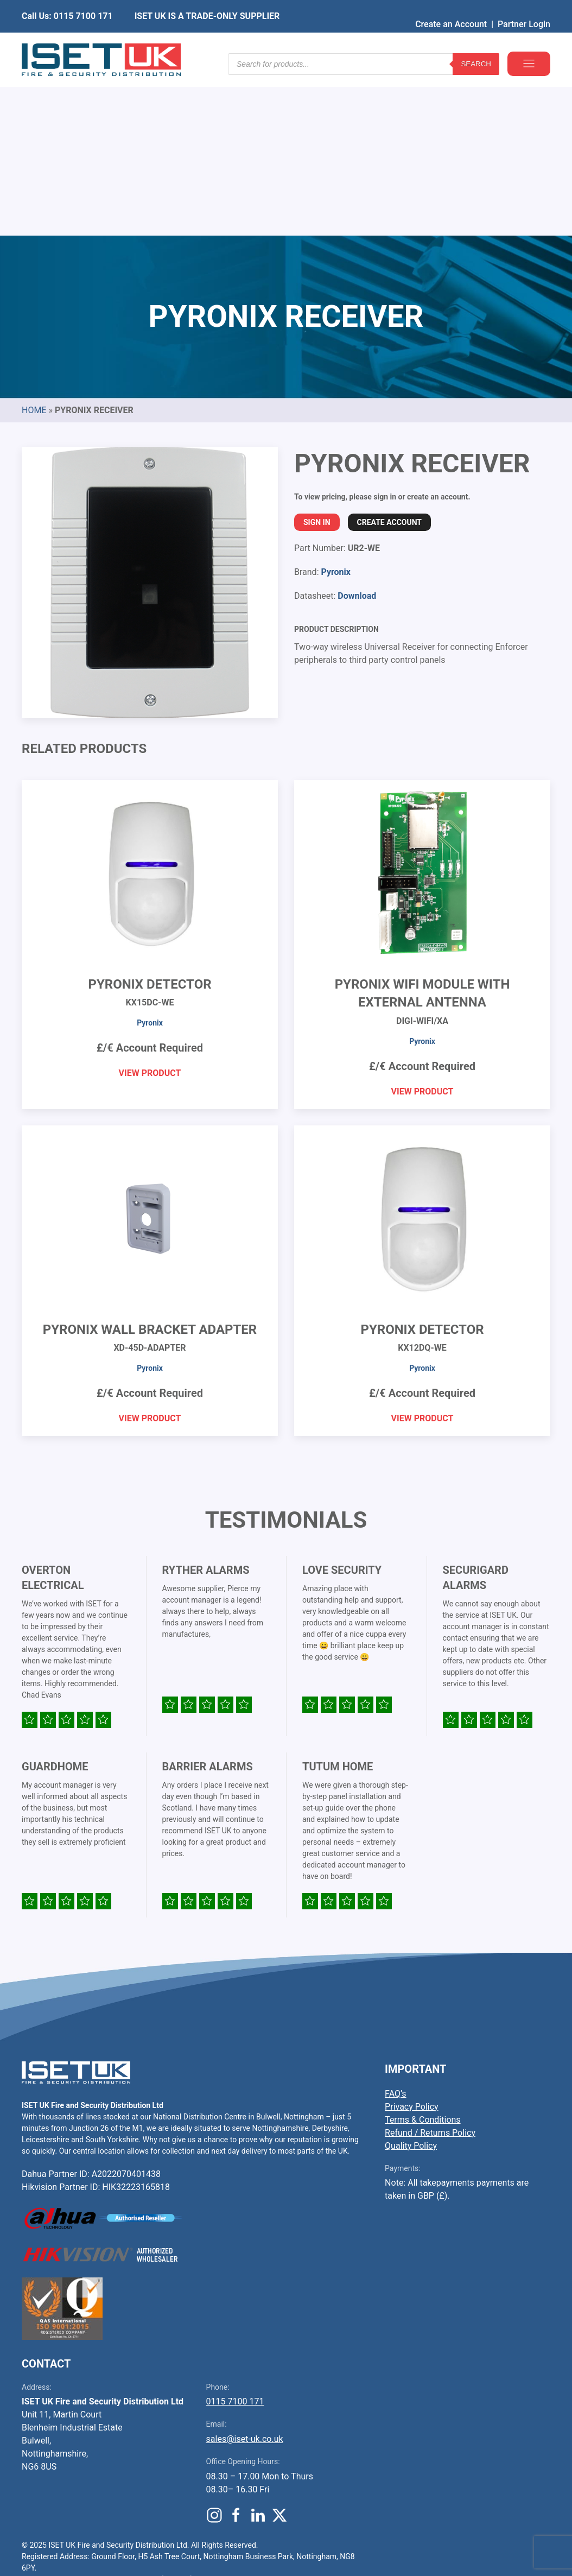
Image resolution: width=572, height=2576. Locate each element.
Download (357, 431)
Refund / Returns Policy (430, 1968)
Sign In (317, 357)
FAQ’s (395, 1928)
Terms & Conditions (423, 1955)
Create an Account (451, 8)
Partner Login (524, 8)
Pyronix (335, 407)
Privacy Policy (411, 1941)
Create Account (389, 357)
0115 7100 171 (235, 2236)
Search (476, 43)
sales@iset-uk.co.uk (244, 2274)
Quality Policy (411, 1981)
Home (34, 245)
